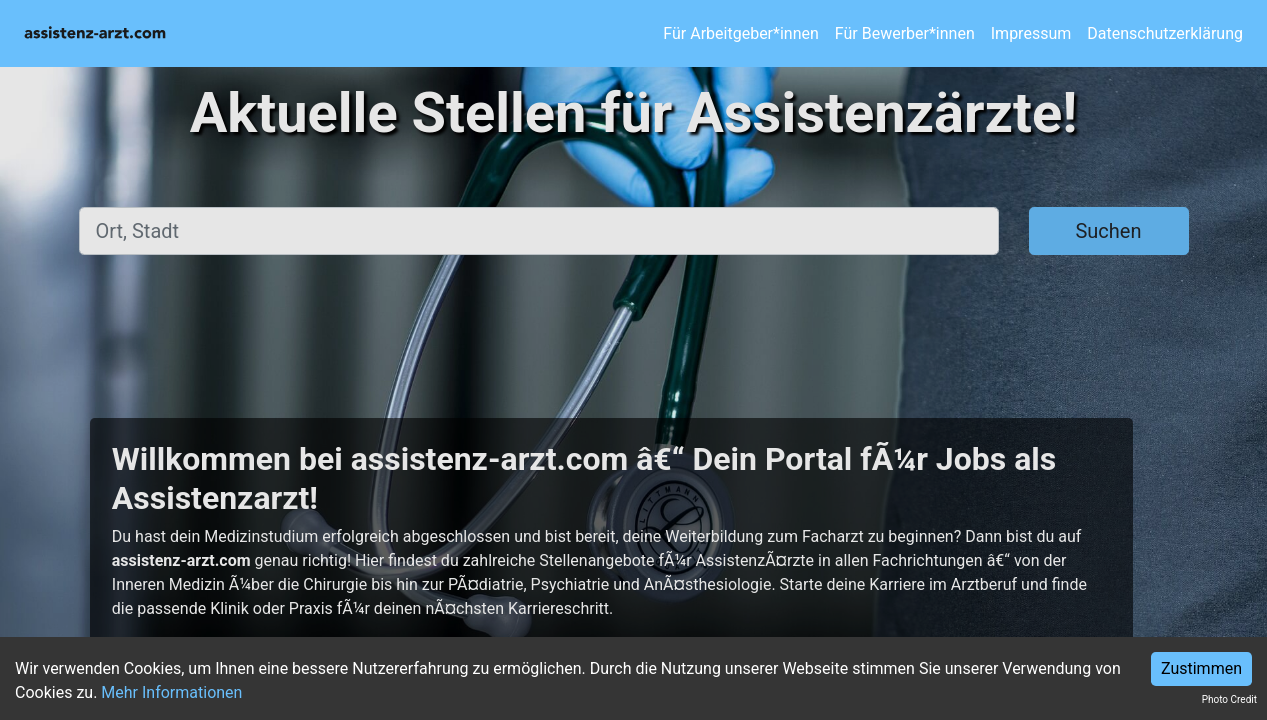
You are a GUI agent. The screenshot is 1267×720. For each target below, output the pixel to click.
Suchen (1108, 231)
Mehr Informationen (171, 692)
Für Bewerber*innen (905, 33)
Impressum (1031, 33)
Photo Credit (1229, 699)
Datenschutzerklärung (1165, 33)
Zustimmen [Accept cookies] (1201, 668)
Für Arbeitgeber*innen (740, 33)
